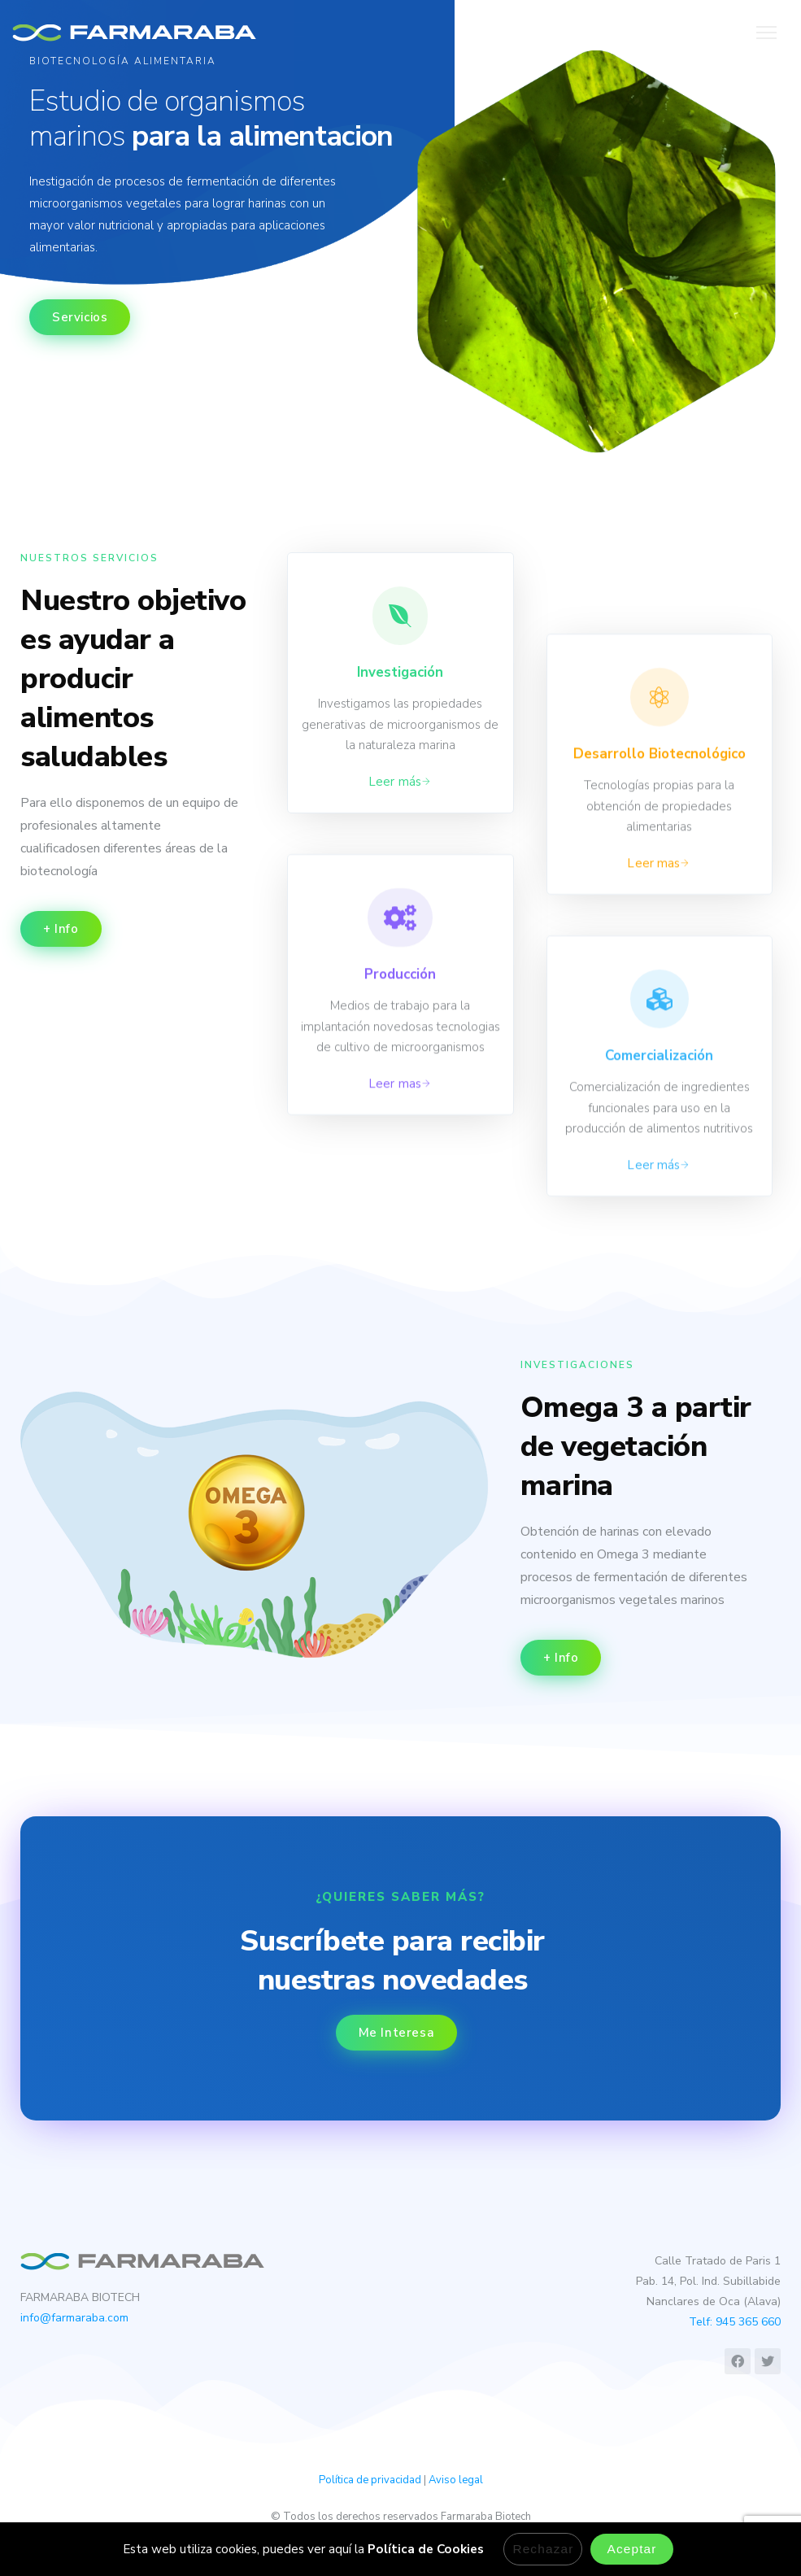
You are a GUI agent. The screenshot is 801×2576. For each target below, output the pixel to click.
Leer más (394, 782)
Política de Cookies (426, 2548)
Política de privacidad (370, 2480)
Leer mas (394, 1223)
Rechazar (542, 2549)
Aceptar (631, 2549)
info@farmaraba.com (74, 2317)
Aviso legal (456, 2480)
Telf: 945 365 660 (735, 2322)
